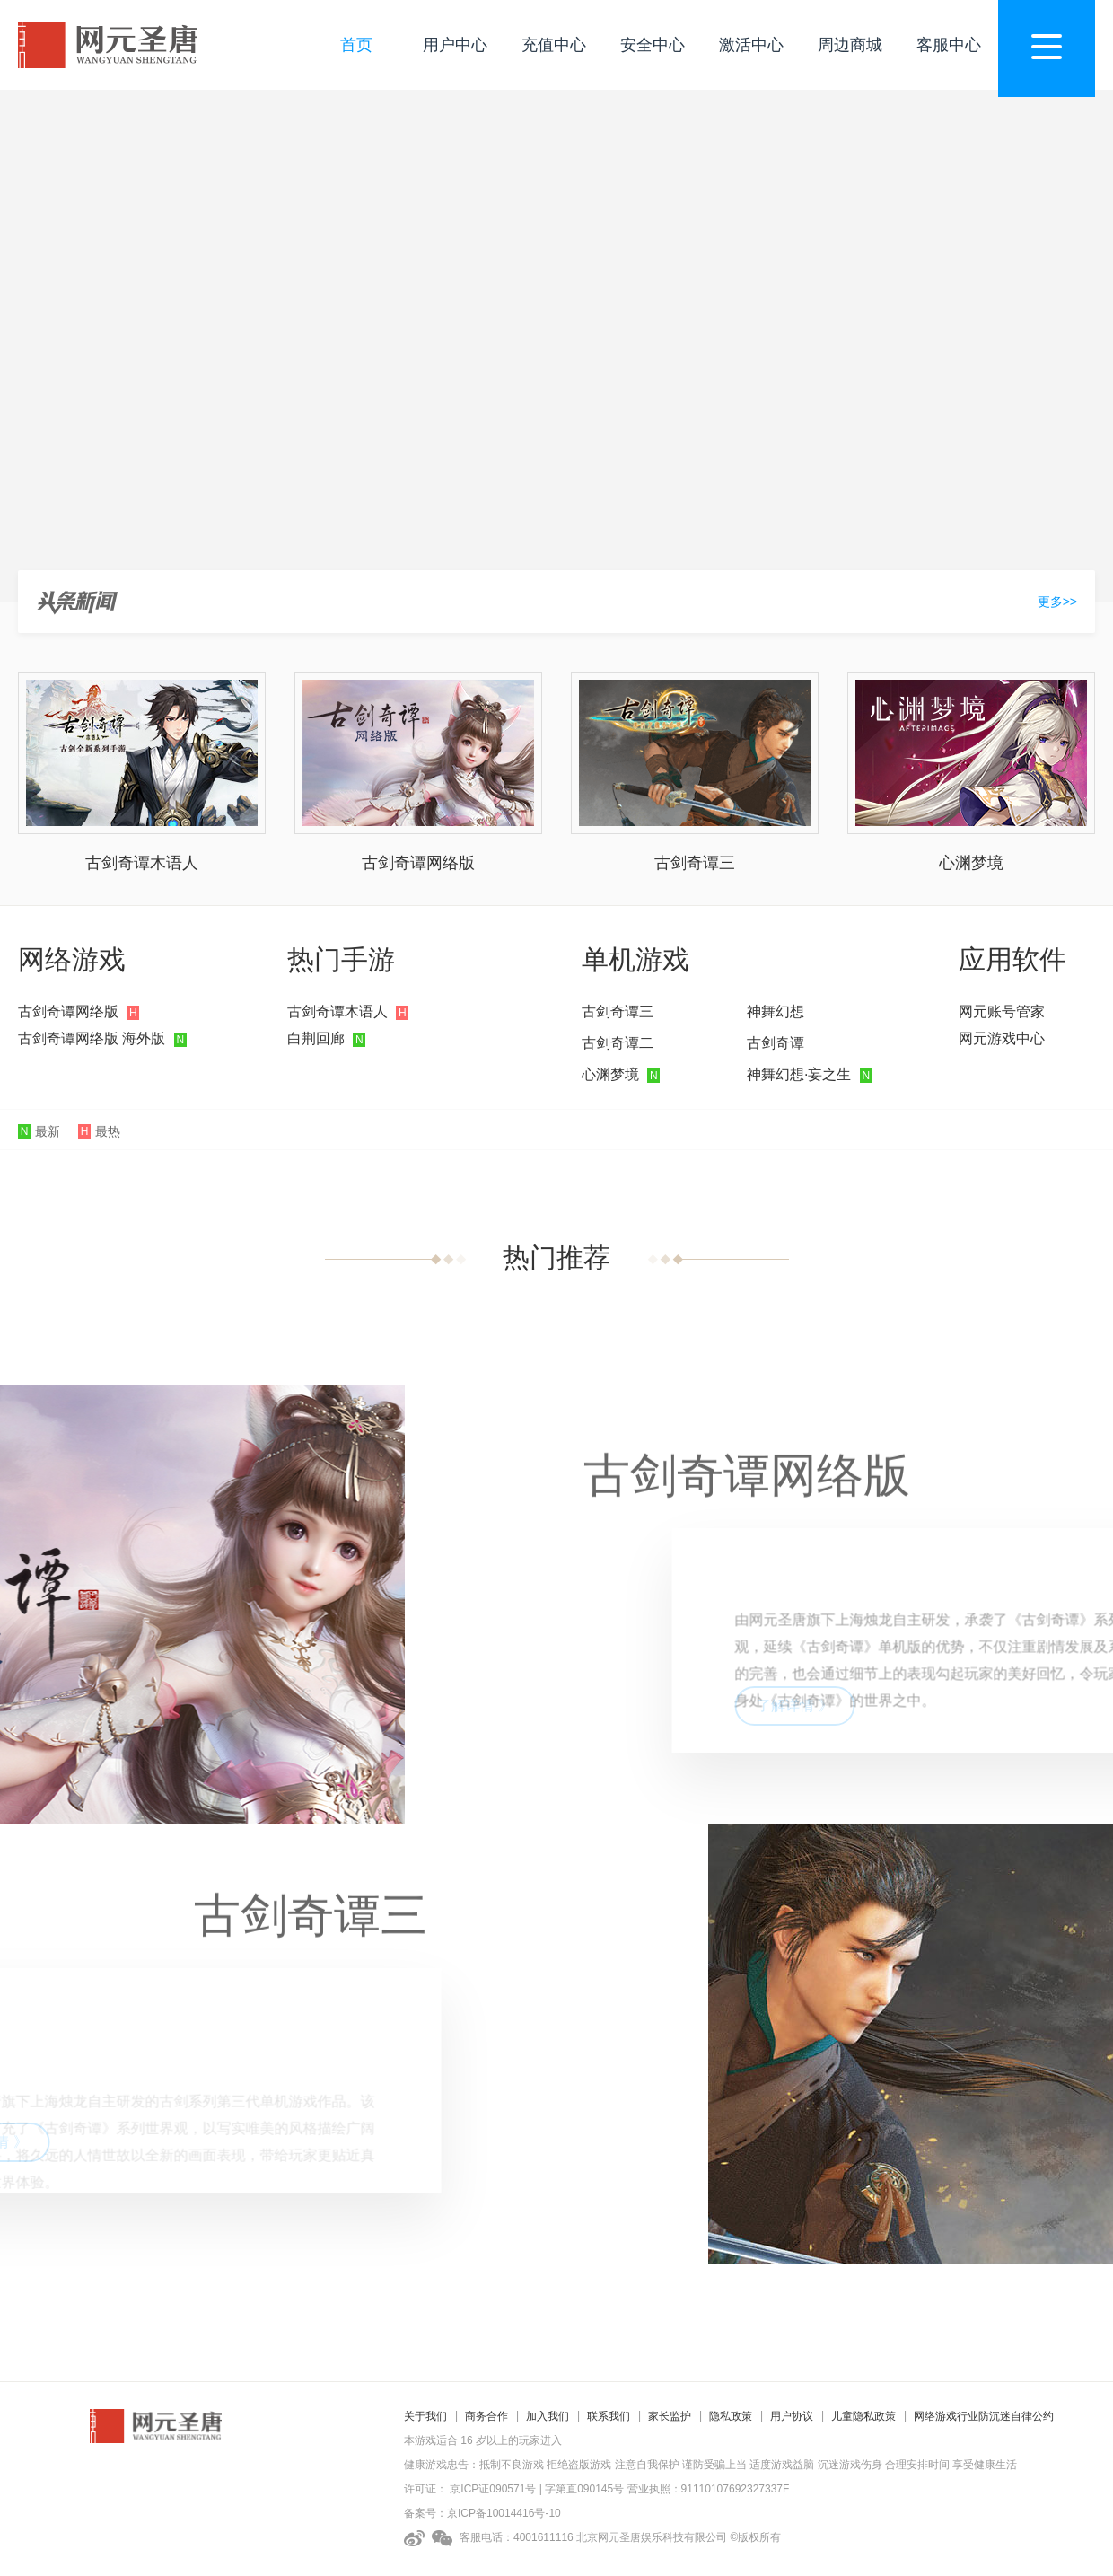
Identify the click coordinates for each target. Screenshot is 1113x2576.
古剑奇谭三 (694, 863)
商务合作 (486, 2416)
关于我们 (425, 2416)
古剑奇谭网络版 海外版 (91, 1038)
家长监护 (669, 2416)
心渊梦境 (971, 863)
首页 (356, 45)
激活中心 (751, 45)
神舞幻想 (775, 1011)
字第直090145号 (584, 2489)
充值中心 (553, 45)
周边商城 (850, 45)
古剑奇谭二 (617, 1043)
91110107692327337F (735, 2489)
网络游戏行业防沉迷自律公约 (984, 2416)
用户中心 (455, 45)
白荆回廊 (316, 1038)
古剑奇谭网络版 (418, 863)
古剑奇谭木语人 (141, 863)
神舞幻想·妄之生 (799, 1074)
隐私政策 (730, 2416)
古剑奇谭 (775, 1043)
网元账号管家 (1002, 1011)
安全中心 (652, 45)
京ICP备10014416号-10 (504, 2513)
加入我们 (547, 2416)
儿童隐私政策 (863, 2416)
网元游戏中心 (1002, 1038)
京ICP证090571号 (493, 2489)
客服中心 (948, 45)
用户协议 (791, 2416)
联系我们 (608, 2416)
